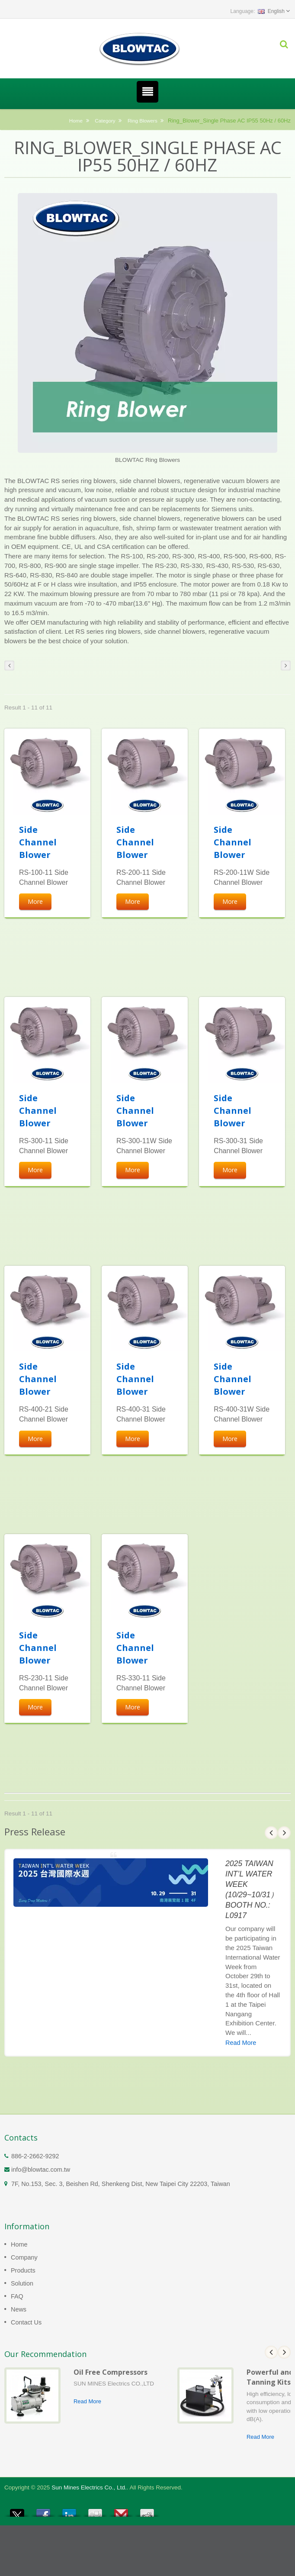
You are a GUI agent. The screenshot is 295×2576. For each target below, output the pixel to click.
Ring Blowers (142, 120)
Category (105, 120)
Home (76, 120)
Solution (22, 2283)
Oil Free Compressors (111, 2372)
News (18, 2309)
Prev (271, 1832)
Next (284, 1832)
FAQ (17, 2296)
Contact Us (26, 2322)
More (35, 901)
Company (24, 2257)
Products (23, 2270)
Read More (240, 2042)
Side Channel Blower (38, 842)
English (271, 11)
